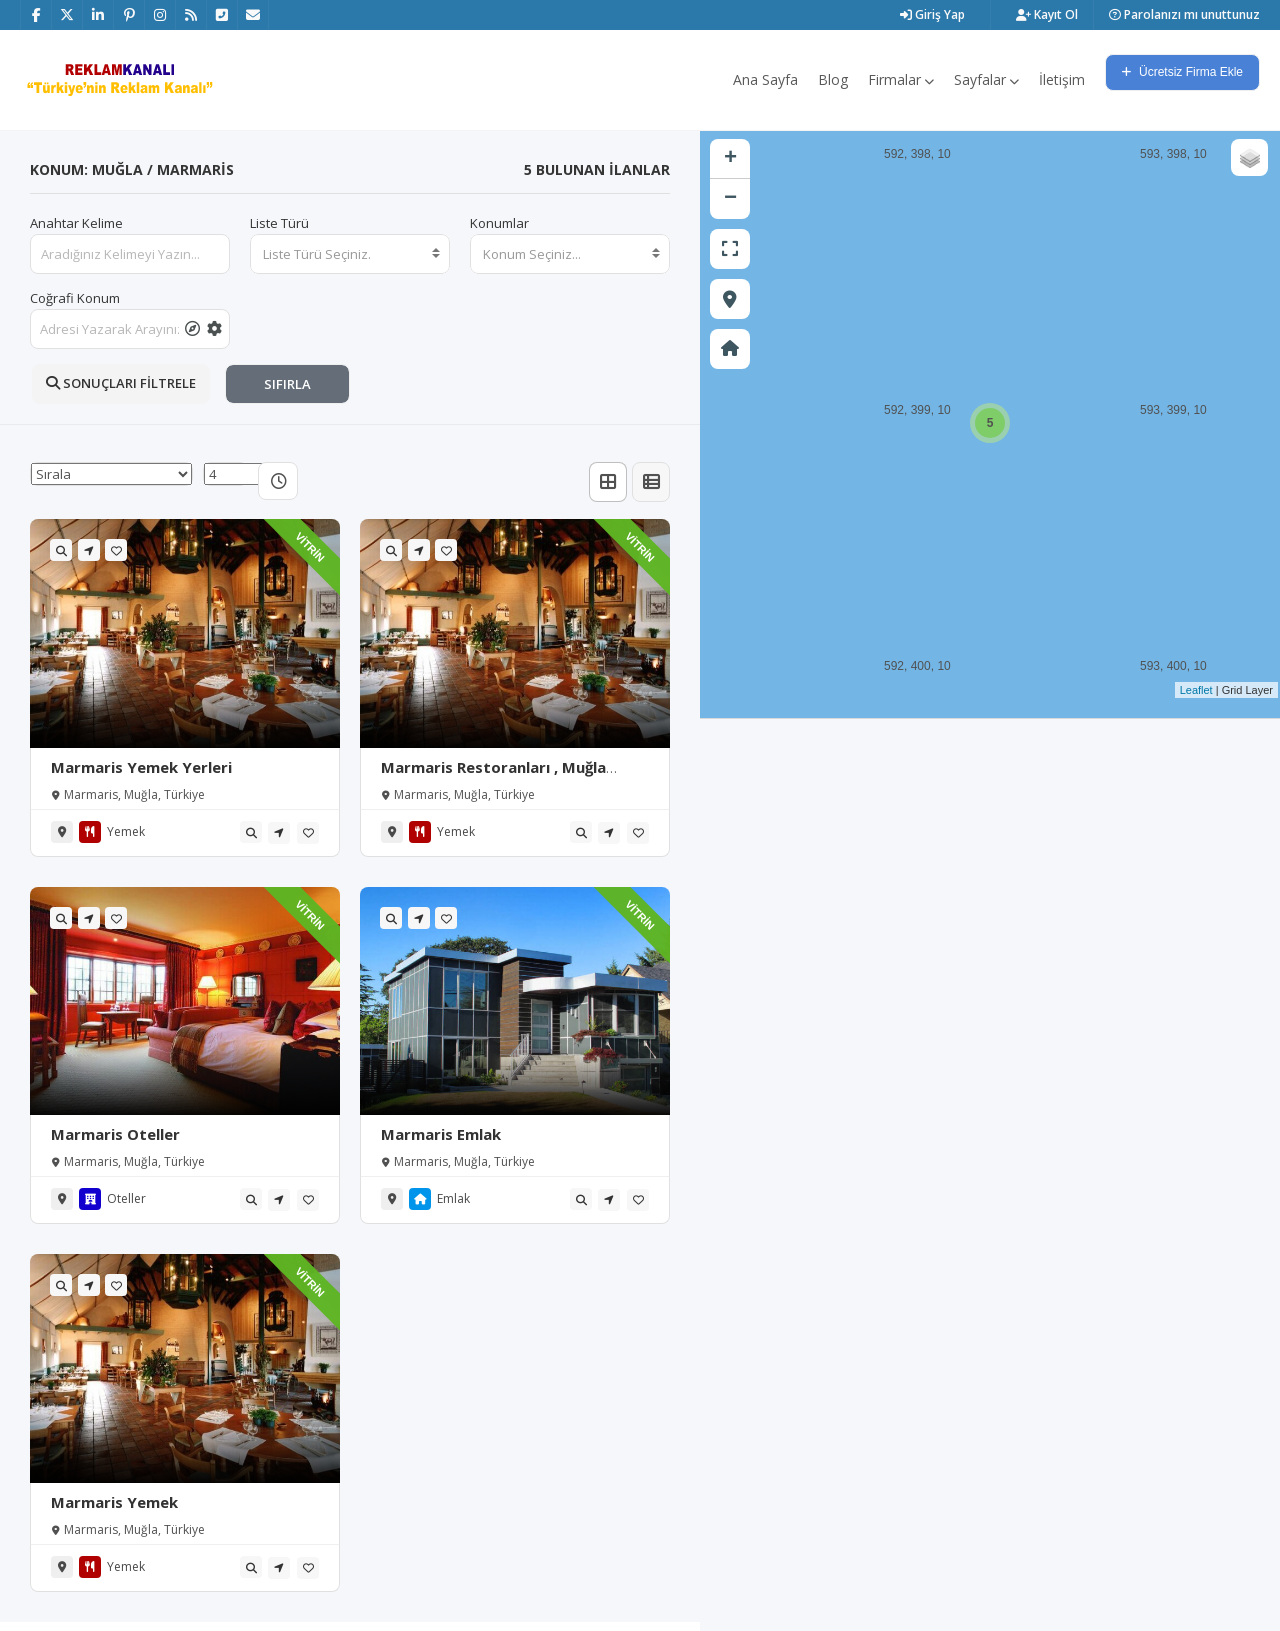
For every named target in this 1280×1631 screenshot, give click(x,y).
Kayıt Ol (1047, 14)
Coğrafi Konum (75, 298)
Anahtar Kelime (76, 223)
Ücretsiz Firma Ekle (1182, 72)
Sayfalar (986, 79)
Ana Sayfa (765, 79)
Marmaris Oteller (115, 1134)
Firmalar (901, 79)
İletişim (1062, 79)
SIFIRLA (287, 384)
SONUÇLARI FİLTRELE (121, 383)
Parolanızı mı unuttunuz (1184, 14)
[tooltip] (192, 329)
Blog (833, 79)
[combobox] (350, 254)
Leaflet (1196, 690)
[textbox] (350, 254)
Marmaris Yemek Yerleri (141, 767)
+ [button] (730, 159)
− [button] (730, 199)
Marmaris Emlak (441, 1134)
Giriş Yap (932, 14)
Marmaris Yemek (114, 1502)
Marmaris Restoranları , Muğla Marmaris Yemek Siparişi (493, 777)
